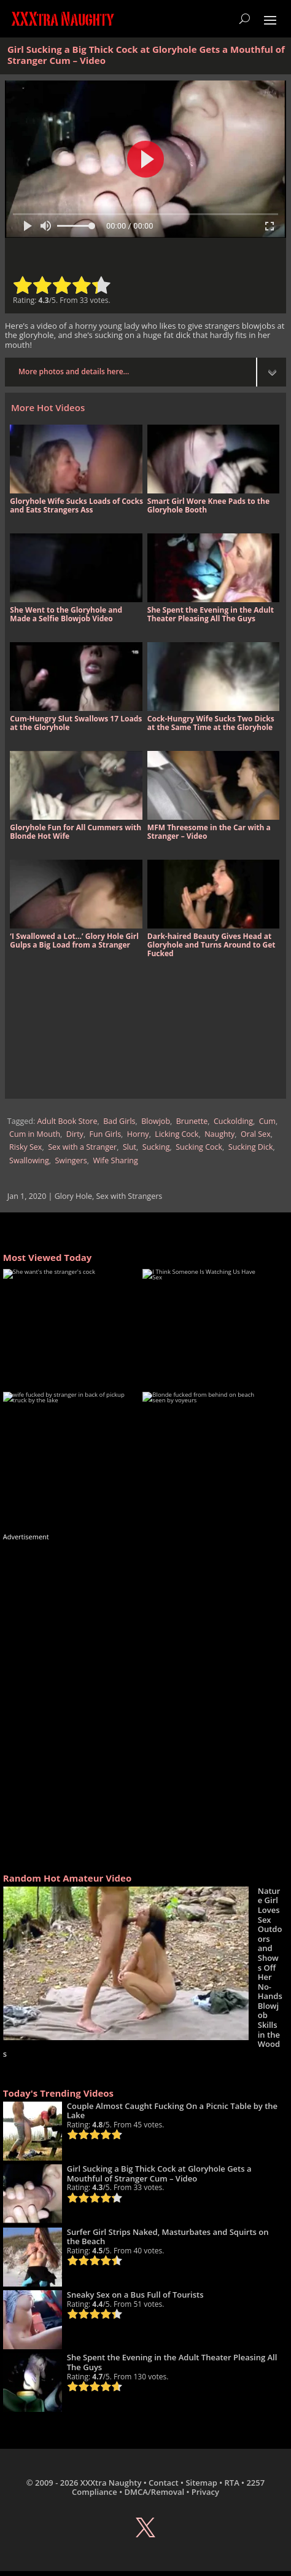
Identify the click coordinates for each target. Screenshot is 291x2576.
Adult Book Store (67, 1121)
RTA (231, 2482)
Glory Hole (73, 1196)
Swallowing (29, 1160)
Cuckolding (233, 1121)
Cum (267, 1121)
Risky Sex (25, 1147)
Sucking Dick (250, 1147)
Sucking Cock (199, 1147)
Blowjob (155, 1121)
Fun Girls (106, 1134)
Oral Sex (256, 1134)
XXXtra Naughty (111, 2482)
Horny (138, 1134)
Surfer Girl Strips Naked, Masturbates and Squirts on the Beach (168, 2236)
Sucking (156, 1147)
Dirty (74, 1134)
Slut (129, 1147)
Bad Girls (119, 1121)
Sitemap (201, 2482)
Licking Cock (176, 1134)
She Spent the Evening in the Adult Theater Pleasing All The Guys (172, 2362)
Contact (164, 2482)
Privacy (205, 2491)
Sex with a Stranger (82, 1147)
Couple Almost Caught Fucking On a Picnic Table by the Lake (172, 2110)
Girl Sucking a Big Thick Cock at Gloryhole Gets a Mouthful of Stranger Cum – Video (159, 2173)
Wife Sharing (115, 1160)
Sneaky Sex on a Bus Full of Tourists (135, 2294)
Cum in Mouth (34, 1134)
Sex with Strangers (129, 1196)
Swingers (71, 1160)
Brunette (192, 1121)
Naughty (219, 1134)
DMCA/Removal (154, 2491)
